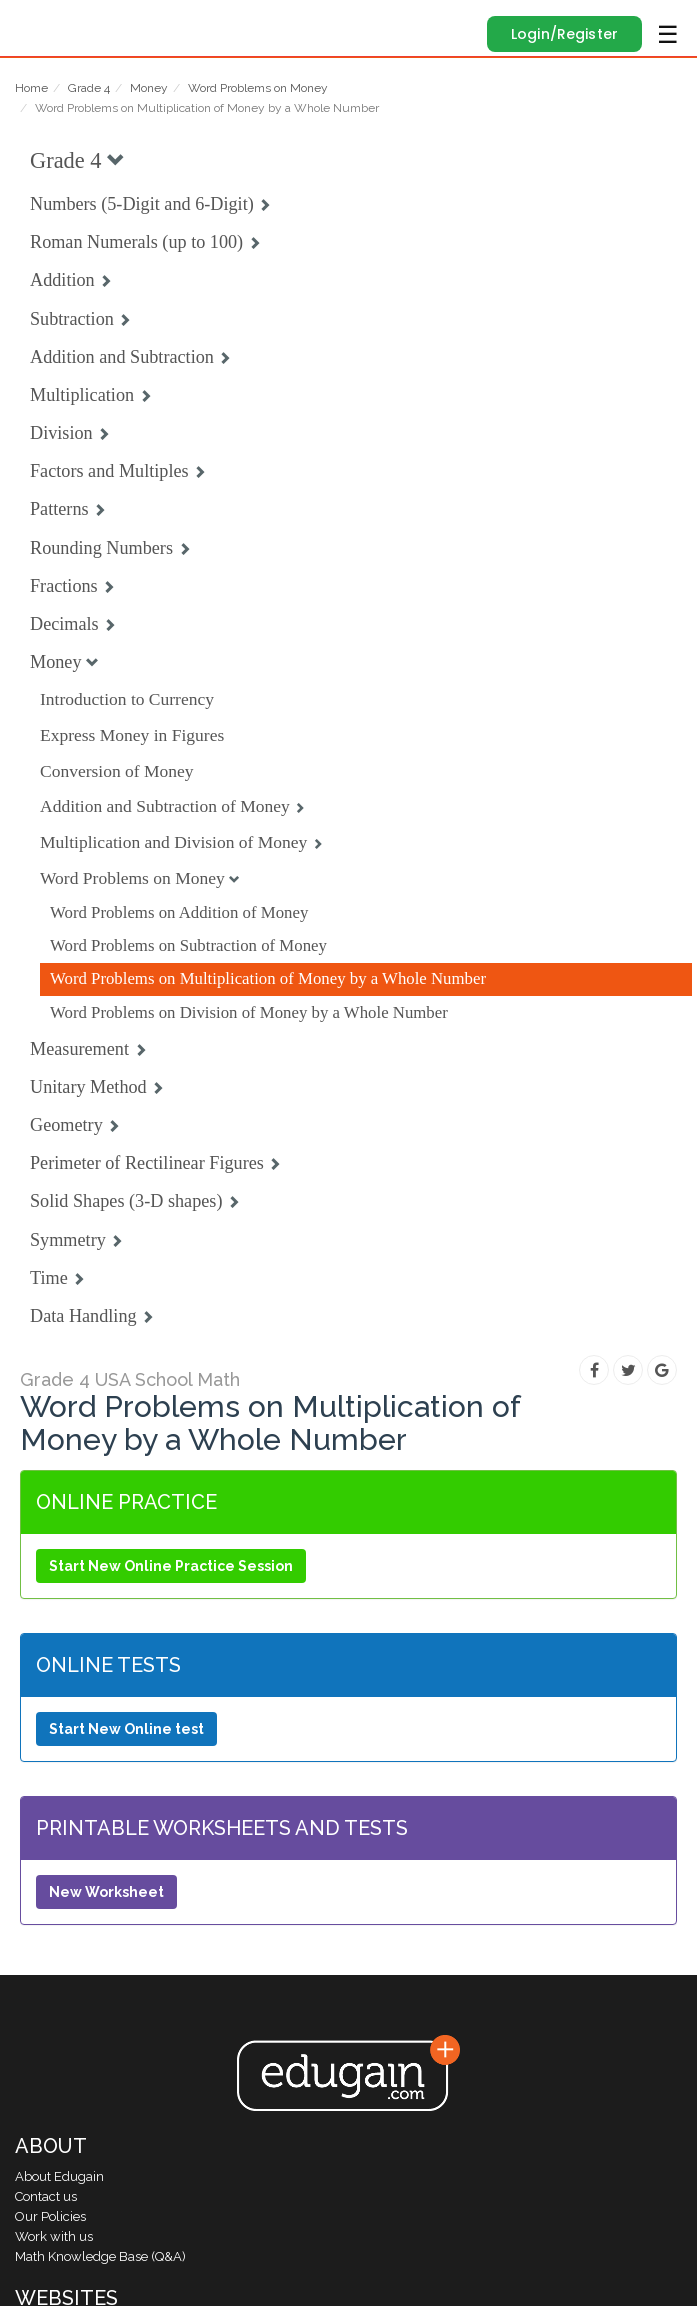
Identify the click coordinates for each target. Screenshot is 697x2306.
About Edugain (59, 2176)
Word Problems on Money (258, 88)
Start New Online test (126, 1729)
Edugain (33, 22)
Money (149, 88)
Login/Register (564, 34)
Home (31, 88)
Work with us (54, 2236)
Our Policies (50, 2216)
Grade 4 (89, 88)
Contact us (46, 2196)
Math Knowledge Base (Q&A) (100, 2256)
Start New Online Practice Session (171, 1566)
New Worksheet (106, 1892)
